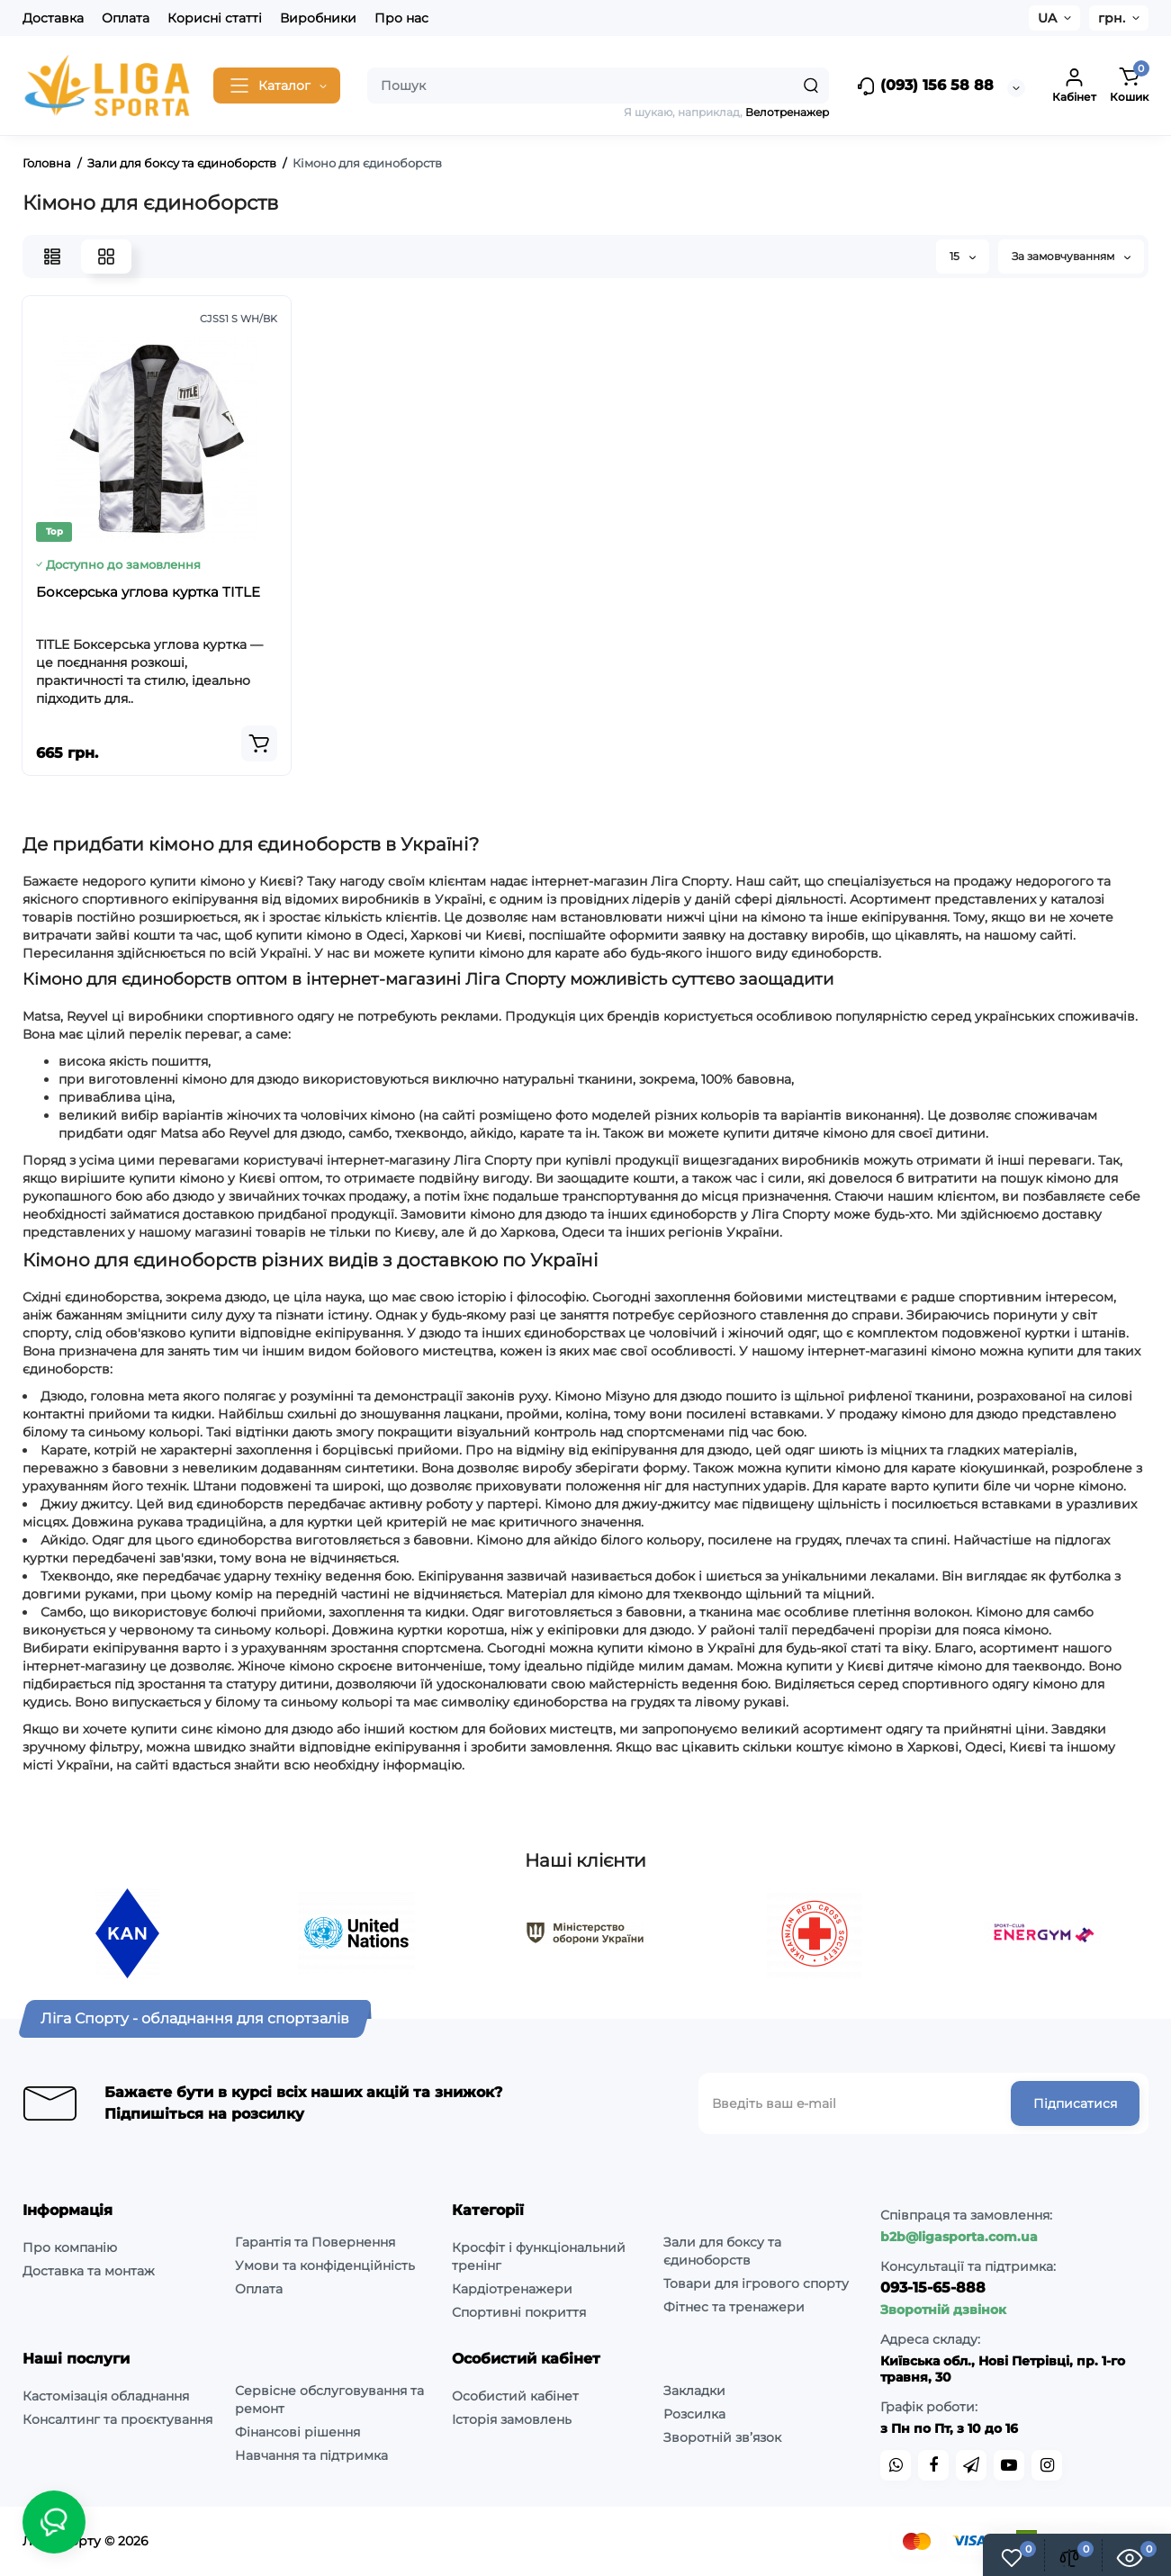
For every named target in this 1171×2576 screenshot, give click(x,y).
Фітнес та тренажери (734, 2307)
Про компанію (70, 2247)
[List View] (52, 256)
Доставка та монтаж (89, 2271)
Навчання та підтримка (311, 2455)
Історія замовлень (512, 2419)
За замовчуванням (1071, 256)
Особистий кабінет (515, 2396)
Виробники (318, 18)
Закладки (694, 2390)
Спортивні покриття (519, 2312)
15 (963, 256)
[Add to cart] (259, 743)
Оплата (125, 18)
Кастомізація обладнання (106, 2396)
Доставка (53, 18)
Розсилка (694, 2414)
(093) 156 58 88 (925, 86)
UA (1047, 18)
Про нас (401, 18)
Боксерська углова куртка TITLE (148, 591)
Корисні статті (214, 18)
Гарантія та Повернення (315, 2242)
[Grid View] (106, 256)
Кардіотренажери (512, 2289)
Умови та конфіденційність (325, 2265)
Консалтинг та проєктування (117, 2419)
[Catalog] (276, 86)
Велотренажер (787, 112)
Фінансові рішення (297, 2432)
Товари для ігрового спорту (756, 2283)
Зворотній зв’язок (722, 2437)
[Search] (811, 85)
